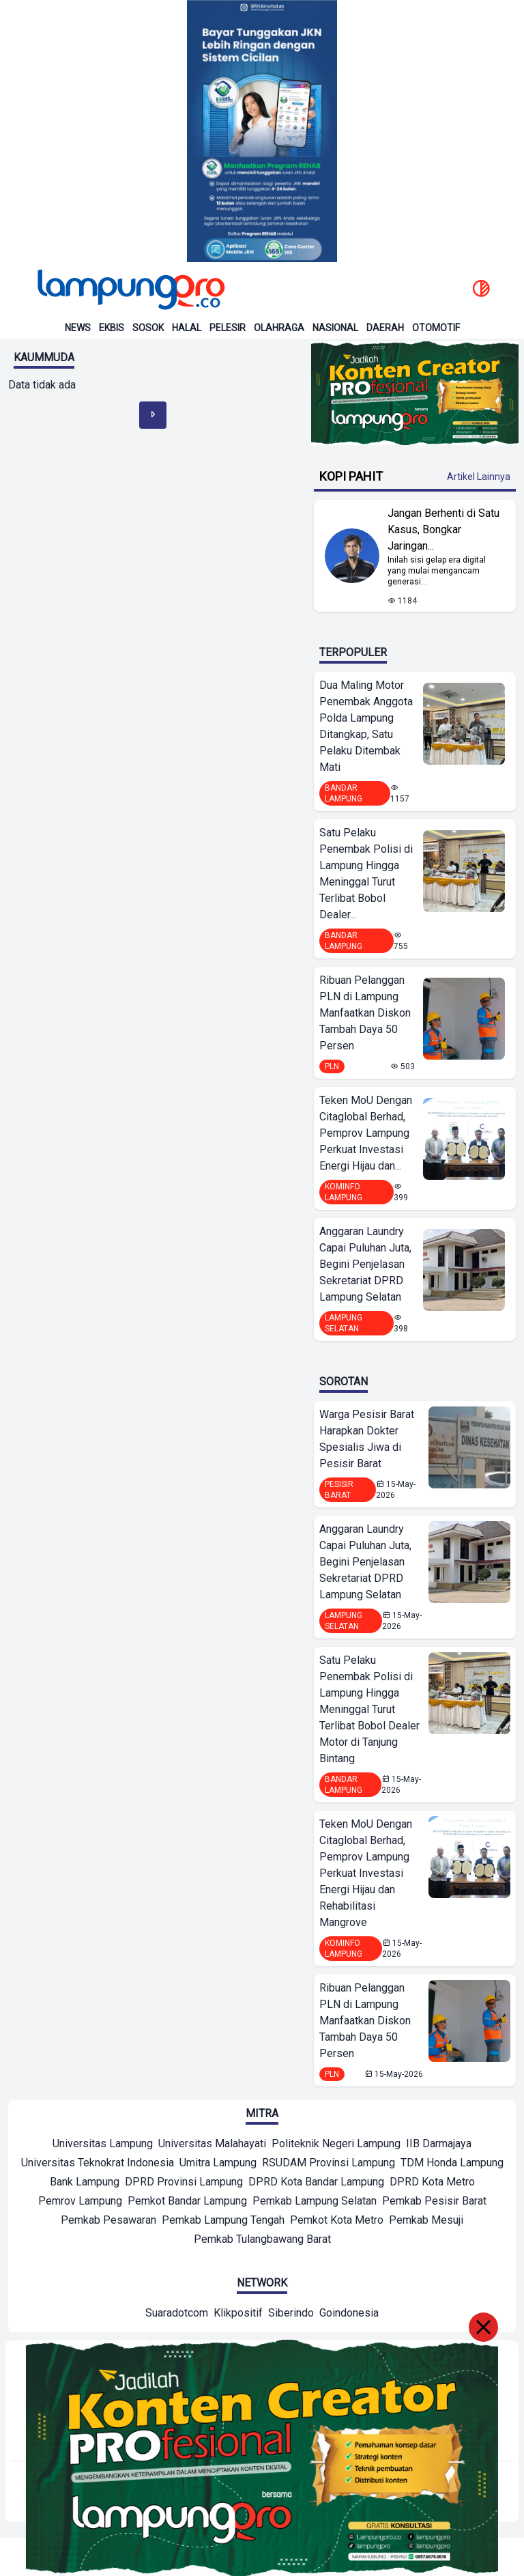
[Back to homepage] (130, 289)
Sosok (148, 327)
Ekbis (111, 327)
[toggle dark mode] (481, 289)
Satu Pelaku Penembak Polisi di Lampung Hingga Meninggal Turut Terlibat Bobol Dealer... (366, 873)
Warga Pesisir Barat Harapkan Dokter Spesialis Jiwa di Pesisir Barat (366, 1439)
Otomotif (436, 327)
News (78, 327)
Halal (186, 327)
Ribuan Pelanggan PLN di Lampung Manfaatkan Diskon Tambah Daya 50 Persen (365, 1013)
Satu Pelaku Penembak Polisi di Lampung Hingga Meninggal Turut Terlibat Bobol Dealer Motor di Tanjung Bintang (369, 1709)
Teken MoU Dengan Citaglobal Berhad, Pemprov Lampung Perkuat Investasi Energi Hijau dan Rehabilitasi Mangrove (365, 1873)
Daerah (385, 327)
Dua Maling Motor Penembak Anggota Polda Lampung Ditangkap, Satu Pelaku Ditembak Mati (366, 726)
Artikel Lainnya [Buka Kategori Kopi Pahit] (478, 476)
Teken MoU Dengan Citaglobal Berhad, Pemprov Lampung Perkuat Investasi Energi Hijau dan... (365, 1133)
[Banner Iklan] (262, 131)
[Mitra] (103, 2145)
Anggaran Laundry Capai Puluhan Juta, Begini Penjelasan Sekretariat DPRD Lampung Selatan (365, 1264)
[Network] (177, 2314)
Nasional (335, 327)
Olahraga (279, 327)
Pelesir (227, 327)
